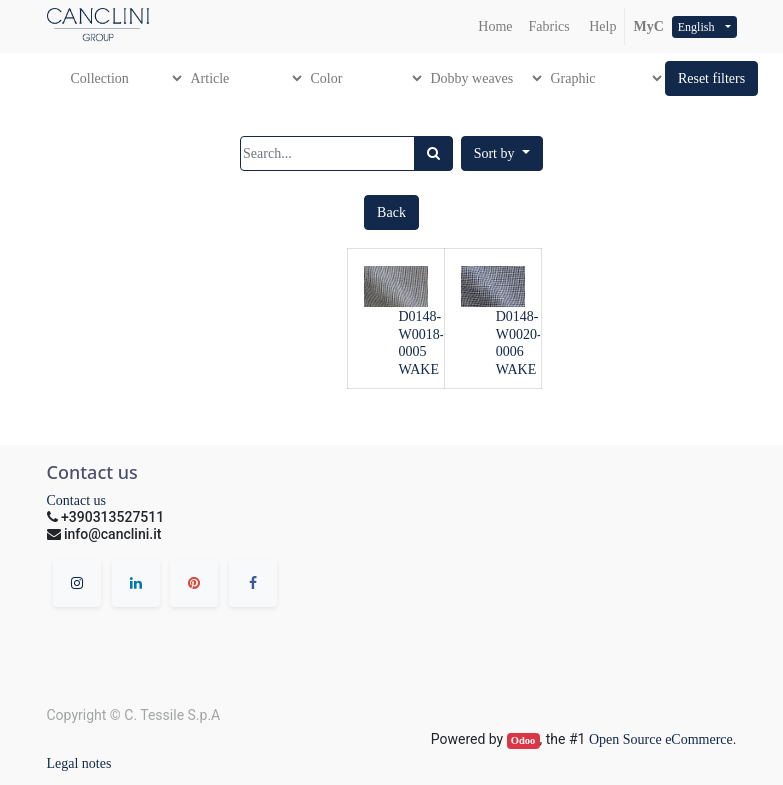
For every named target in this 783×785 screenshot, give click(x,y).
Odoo (523, 740)
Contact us (77, 500)
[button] (711, 78)
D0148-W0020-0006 (519, 334)
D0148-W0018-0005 (422, 334)
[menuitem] (495, 26)
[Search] (433, 153)
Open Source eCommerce (661, 739)
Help (601, 26)
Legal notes (79, 763)
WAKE (419, 369)
